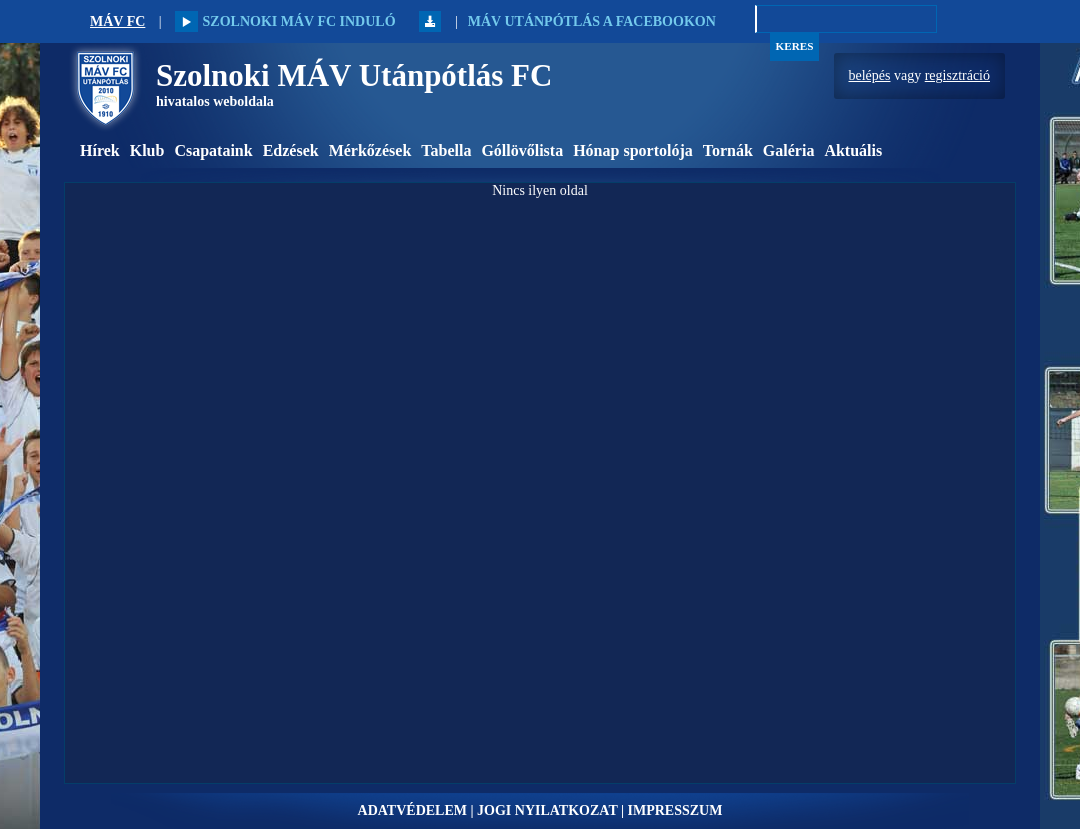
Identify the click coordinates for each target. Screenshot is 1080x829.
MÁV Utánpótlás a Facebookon (592, 21)
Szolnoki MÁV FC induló (285, 21)
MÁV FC (117, 21)
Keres (795, 46)
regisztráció (957, 75)
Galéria (789, 150)
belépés (870, 75)
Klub (147, 150)
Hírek (100, 150)
